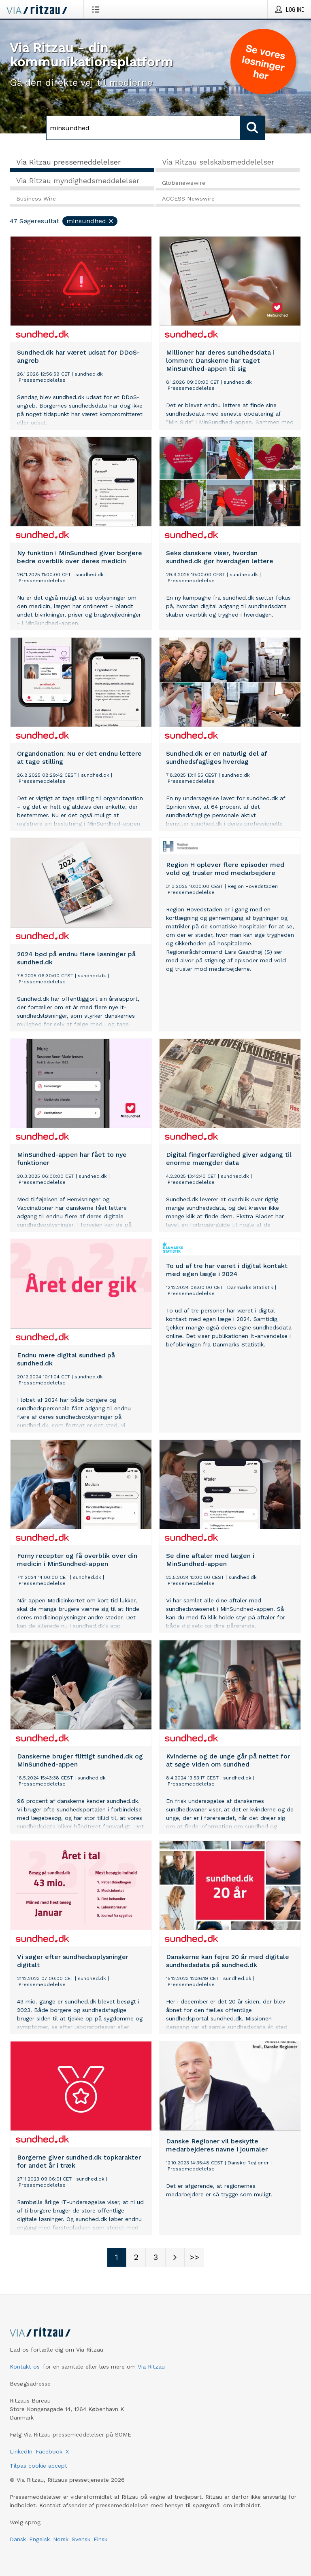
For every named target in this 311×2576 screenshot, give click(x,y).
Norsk (60, 2539)
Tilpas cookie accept (38, 2465)
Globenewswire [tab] (183, 183)
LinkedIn (21, 2451)
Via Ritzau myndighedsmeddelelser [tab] (77, 180)
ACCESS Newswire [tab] (188, 198)
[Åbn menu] (97, 9)
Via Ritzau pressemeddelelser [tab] (68, 162)
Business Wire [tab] (36, 198)
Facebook (49, 2451)
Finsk (100, 2539)
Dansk (18, 2539)
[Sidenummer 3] (155, 2257)
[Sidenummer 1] (116, 2257)
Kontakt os (25, 2366)
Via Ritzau (151, 2366)
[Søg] (143, 128)
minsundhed (90, 221)
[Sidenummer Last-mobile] (194, 2257)
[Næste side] (175, 2257)
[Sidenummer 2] (136, 2257)
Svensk (81, 2539)
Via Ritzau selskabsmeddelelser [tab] (218, 162)
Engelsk (39, 2539)
